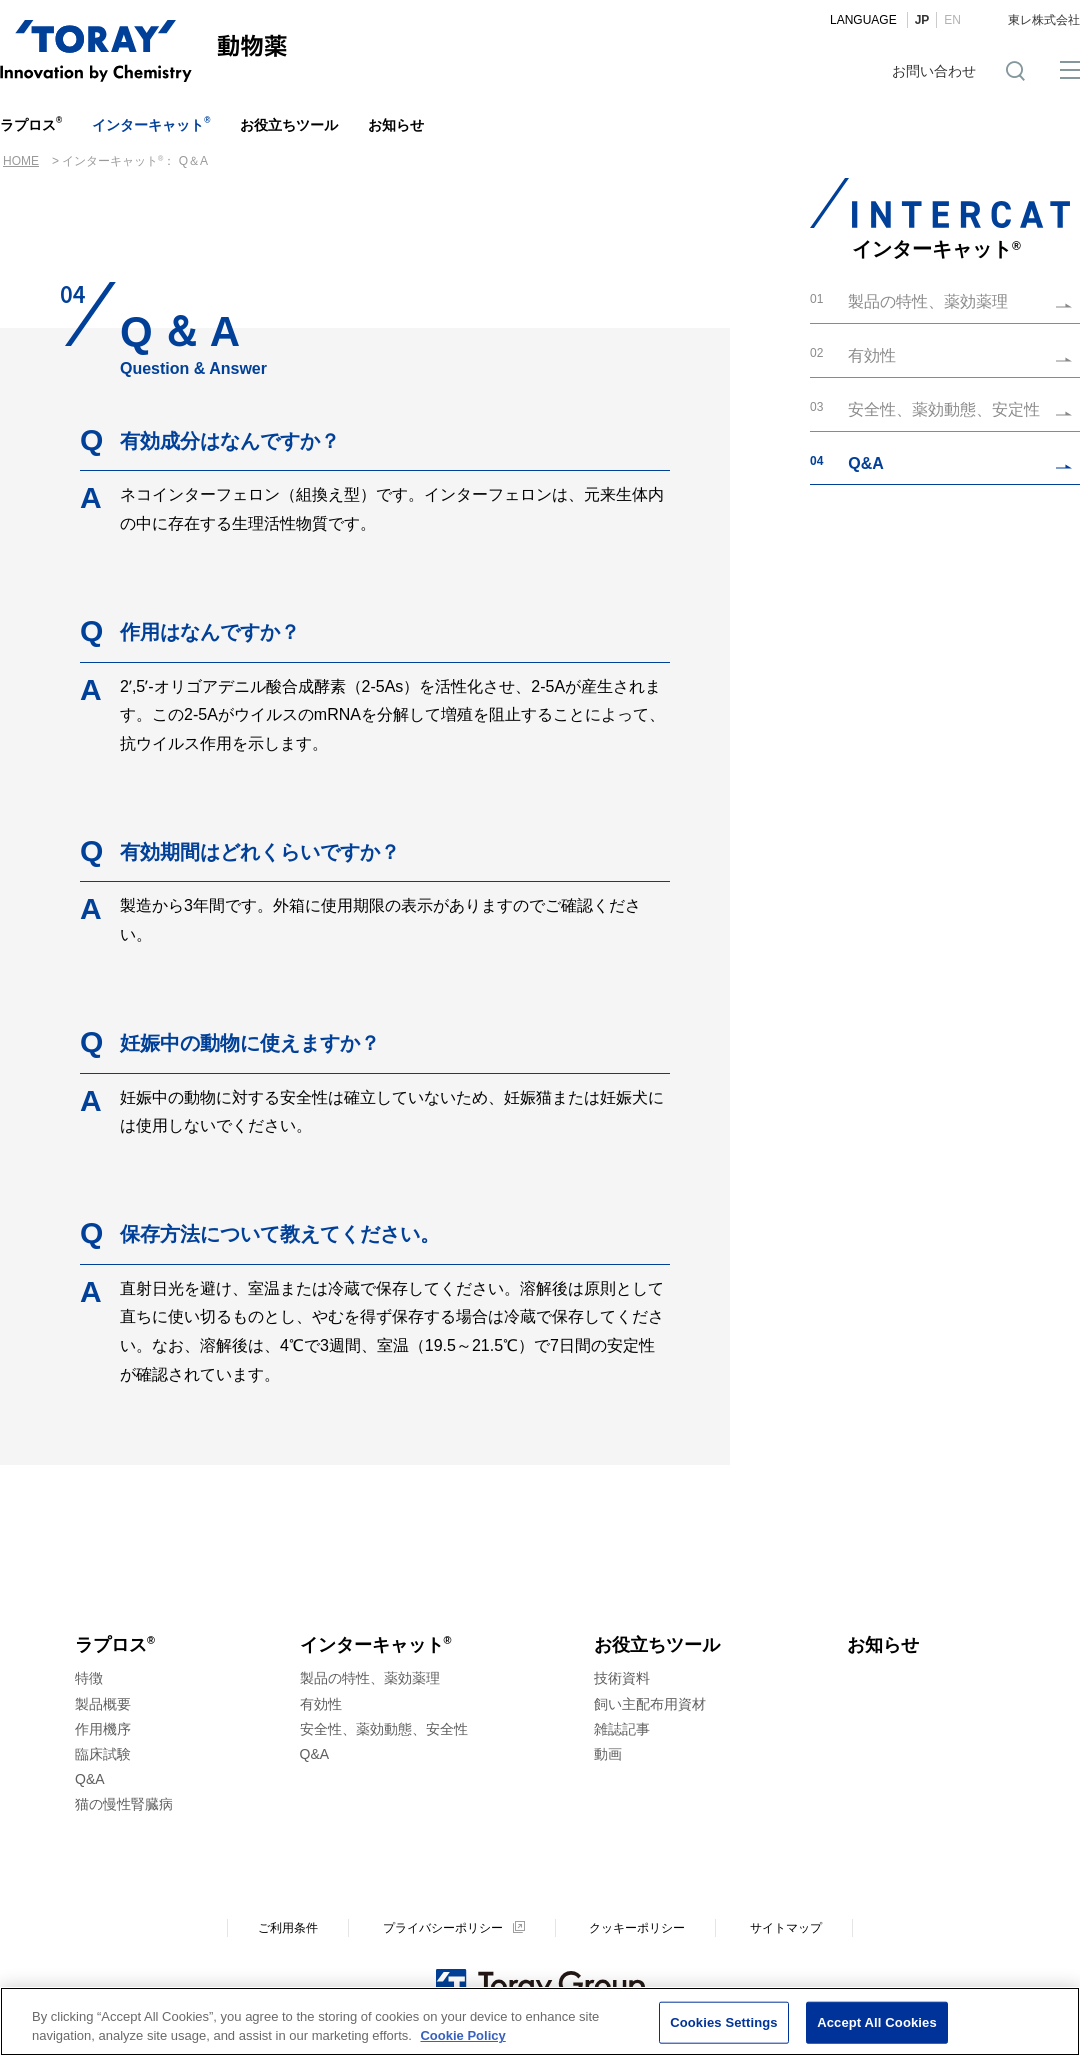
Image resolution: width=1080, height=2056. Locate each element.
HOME (21, 161)
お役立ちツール (289, 125)
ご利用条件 (288, 1928)
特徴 (89, 1678)
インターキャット (151, 124)
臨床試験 (103, 1754)
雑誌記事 (622, 1729)
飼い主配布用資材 (650, 1704)
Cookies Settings (724, 2024)
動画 (608, 1754)
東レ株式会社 (1044, 20)
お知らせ (396, 125)
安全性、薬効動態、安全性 (384, 1729)
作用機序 (103, 1729)
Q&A (90, 1779)
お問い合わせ (934, 71)
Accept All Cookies (877, 2024)
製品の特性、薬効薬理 (370, 1678)
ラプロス (31, 124)
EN (952, 20)
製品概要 (103, 1704)
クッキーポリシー (637, 1928)
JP (922, 20)
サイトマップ (786, 1928)
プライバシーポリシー (443, 1928)
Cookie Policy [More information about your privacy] (462, 2038)
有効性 (321, 1704)
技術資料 (622, 1678)
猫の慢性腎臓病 (124, 1804)
